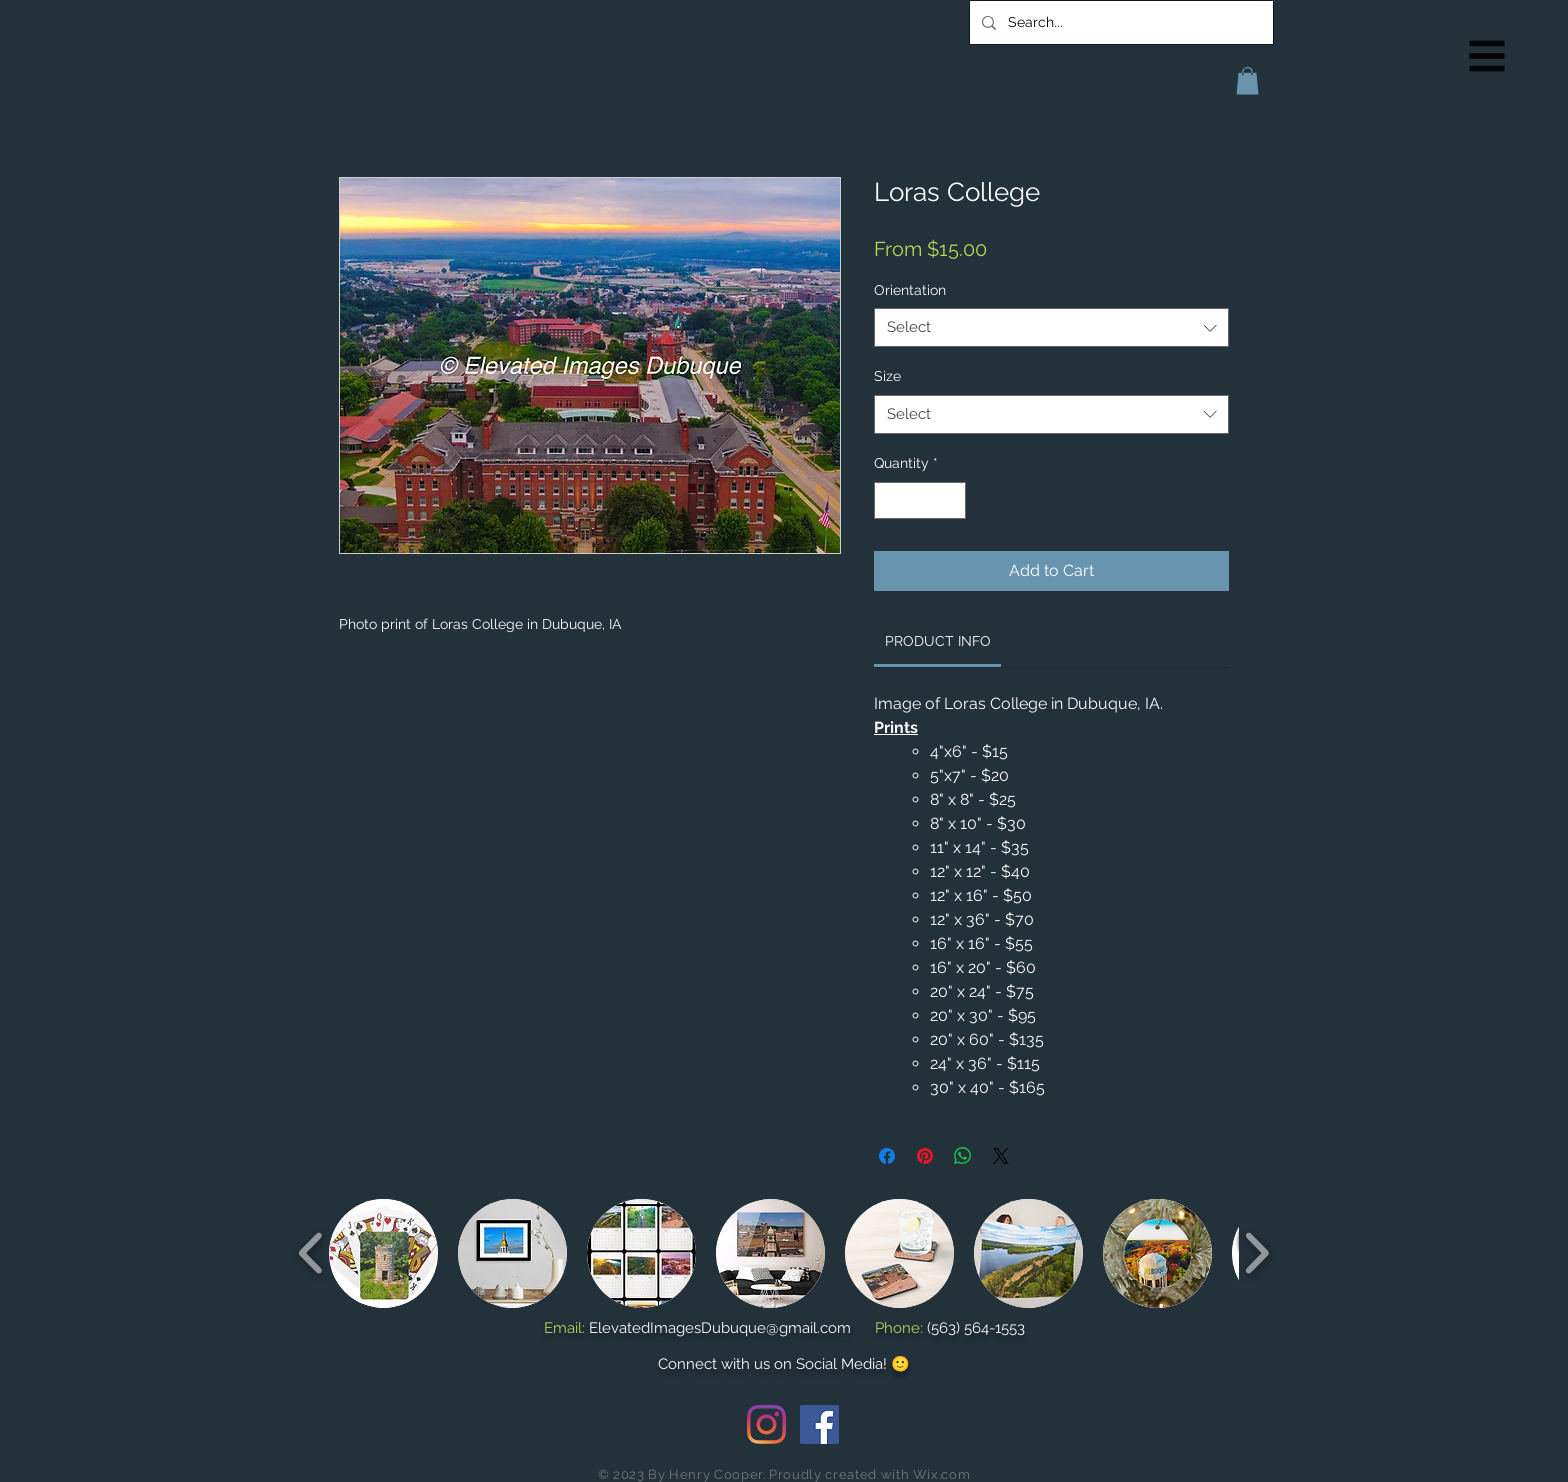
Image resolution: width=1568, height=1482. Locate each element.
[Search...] (1119, 22)
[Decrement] (889, 500)
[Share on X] (1001, 1156)
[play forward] (1256, 1252)
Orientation (910, 290)
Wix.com (942, 1474)
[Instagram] (766, 1424)
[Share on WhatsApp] (963, 1156)
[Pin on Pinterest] (925, 1156)
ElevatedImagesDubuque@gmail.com (720, 1328)
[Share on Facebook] (887, 1156)
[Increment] (950, 500)
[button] (1487, 56)
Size (887, 376)
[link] (938, 641)
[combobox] (1051, 327)
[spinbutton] (920, 500)
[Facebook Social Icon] (819, 1424)
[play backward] (311, 1252)
